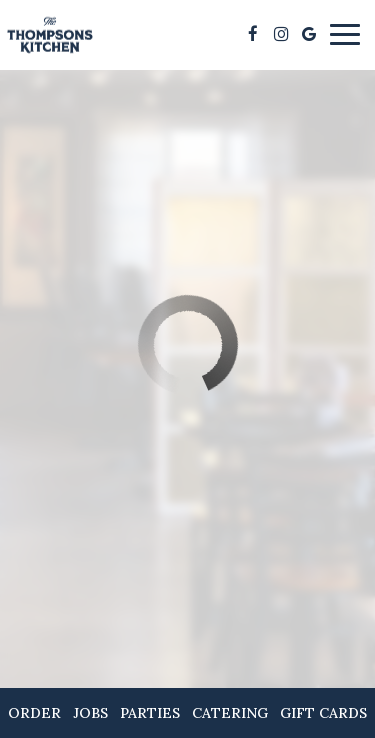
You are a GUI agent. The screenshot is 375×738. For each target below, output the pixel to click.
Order (34, 713)
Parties (150, 713)
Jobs (90, 713)
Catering (230, 713)
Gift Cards (323, 713)
